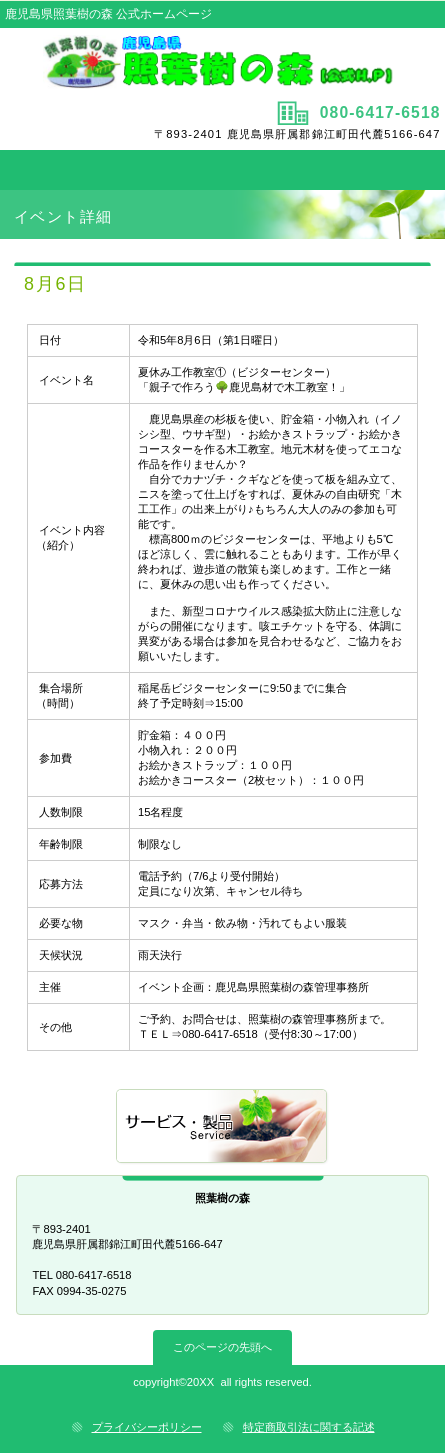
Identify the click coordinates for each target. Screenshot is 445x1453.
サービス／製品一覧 (223, 1127)
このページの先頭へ (222, 1347)
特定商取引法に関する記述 (309, 1427)
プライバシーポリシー (147, 1427)
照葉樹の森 (222, 62)
